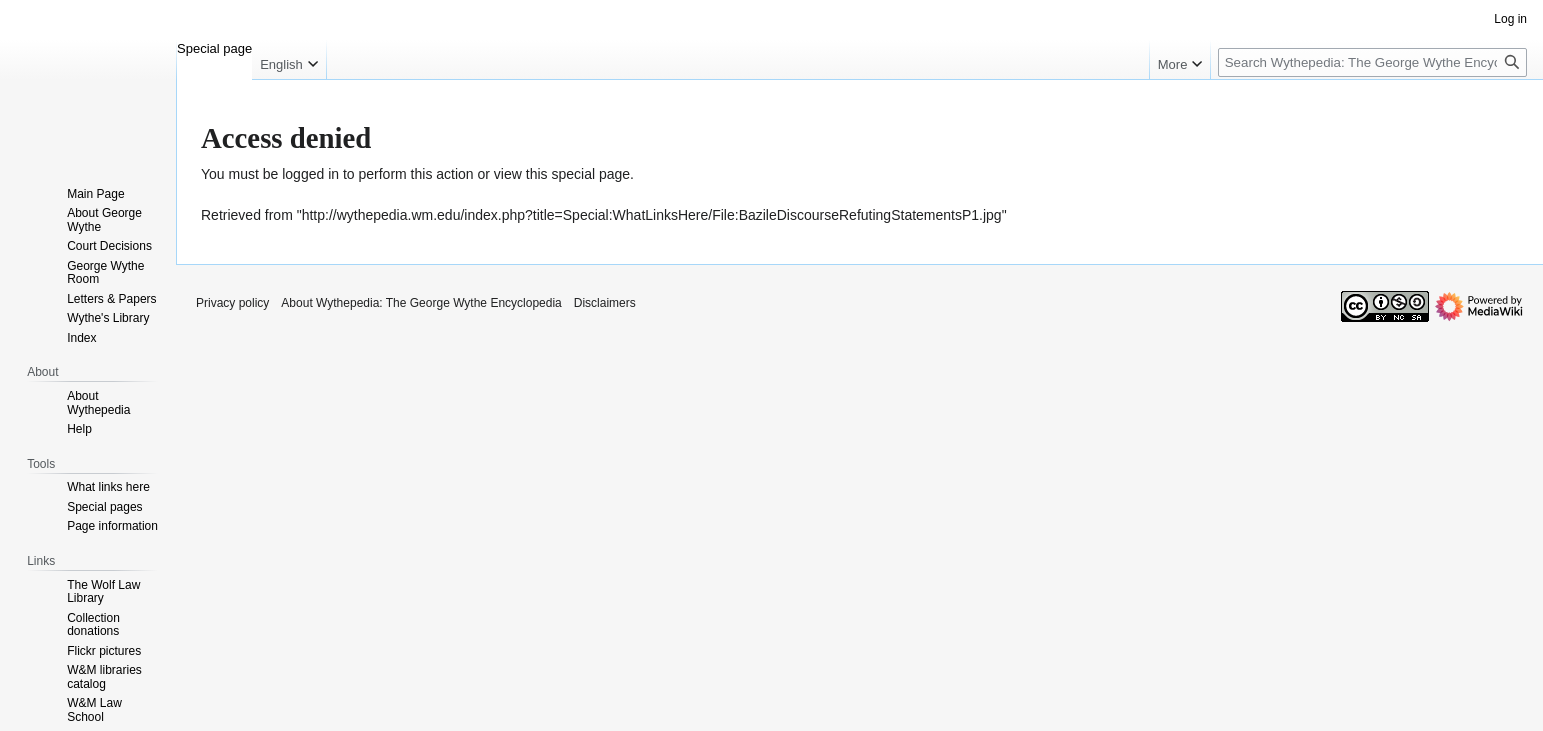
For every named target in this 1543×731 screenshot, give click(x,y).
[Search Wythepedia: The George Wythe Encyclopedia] (1372, 62)
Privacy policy (232, 303)
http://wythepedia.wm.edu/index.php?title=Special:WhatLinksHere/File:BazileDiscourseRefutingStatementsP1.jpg (652, 215)
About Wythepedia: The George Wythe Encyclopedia (421, 303)
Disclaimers (605, 303)
